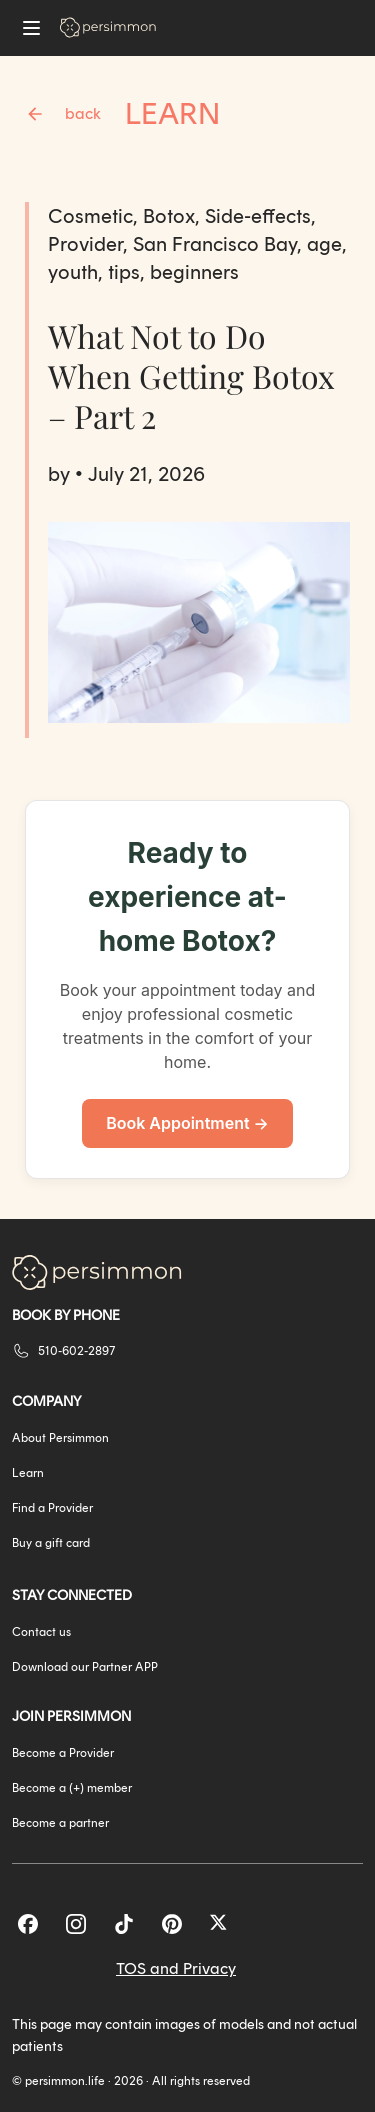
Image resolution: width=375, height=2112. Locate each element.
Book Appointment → (187, 1123)
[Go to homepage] (108, 27)
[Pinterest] (172, 1924)
